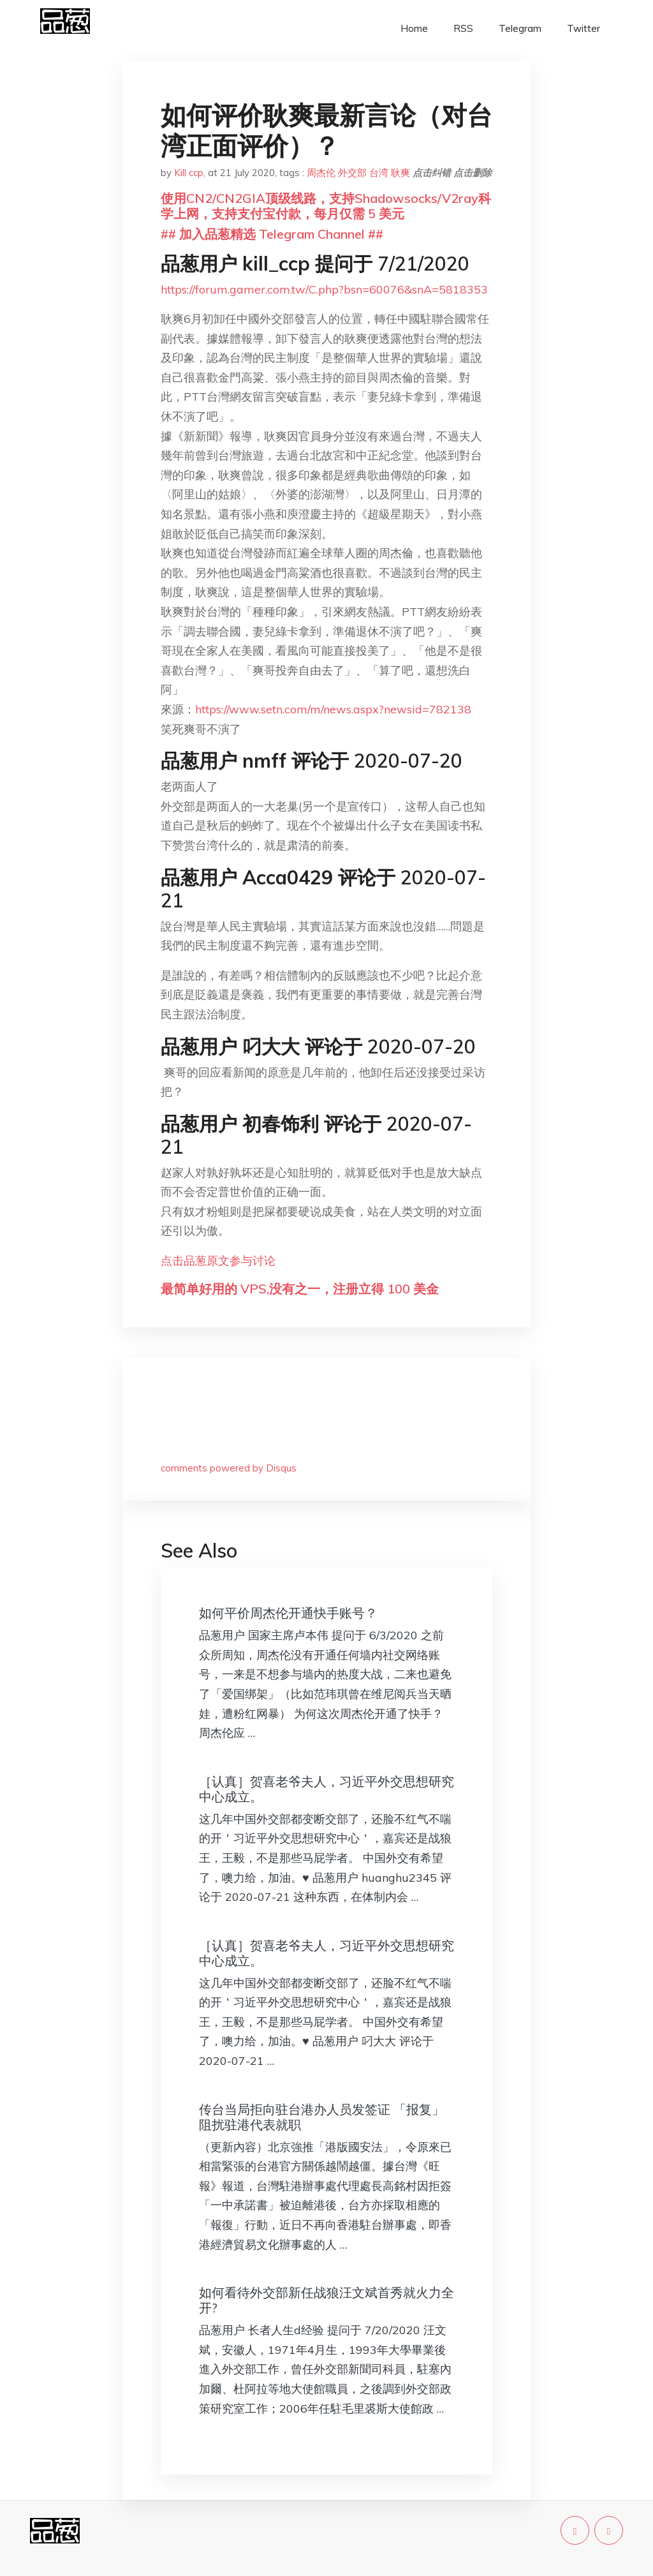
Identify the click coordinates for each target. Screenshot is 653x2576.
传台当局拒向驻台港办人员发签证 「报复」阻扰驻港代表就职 (321, 2117)
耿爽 (400, 173)
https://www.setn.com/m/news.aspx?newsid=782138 (333, 709)
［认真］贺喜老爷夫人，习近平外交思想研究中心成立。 (326, 1789)
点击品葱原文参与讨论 (218, 1260)
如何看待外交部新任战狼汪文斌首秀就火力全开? (326, 2300)
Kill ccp (188, 173)
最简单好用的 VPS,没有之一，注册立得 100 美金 (300, 1289)
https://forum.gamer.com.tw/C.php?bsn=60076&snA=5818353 (324, 289)
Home (414, 28)
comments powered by (229, 1468)
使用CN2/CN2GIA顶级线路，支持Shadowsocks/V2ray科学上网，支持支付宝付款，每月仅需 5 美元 (326, 205)
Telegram (520, 28)
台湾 (378, 173)
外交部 (352, 173)
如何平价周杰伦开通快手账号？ (288, 1613)
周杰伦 (321, 173)
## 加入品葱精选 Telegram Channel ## (272, 234)
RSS (463, 28)
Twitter (583, 28)
